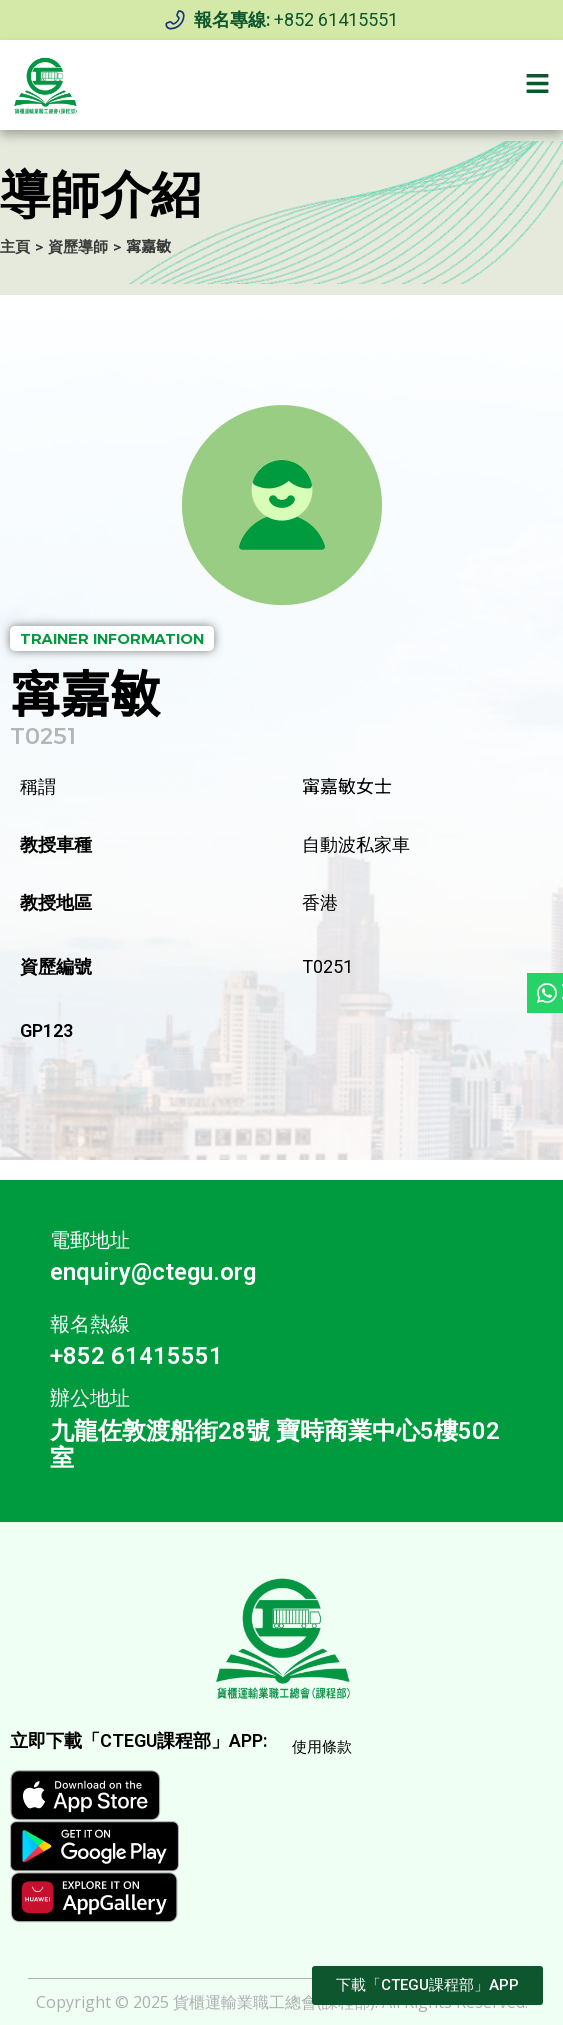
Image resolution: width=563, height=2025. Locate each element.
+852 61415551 (336, 19)
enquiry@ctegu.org (153, 1272)
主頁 (15, 247)
